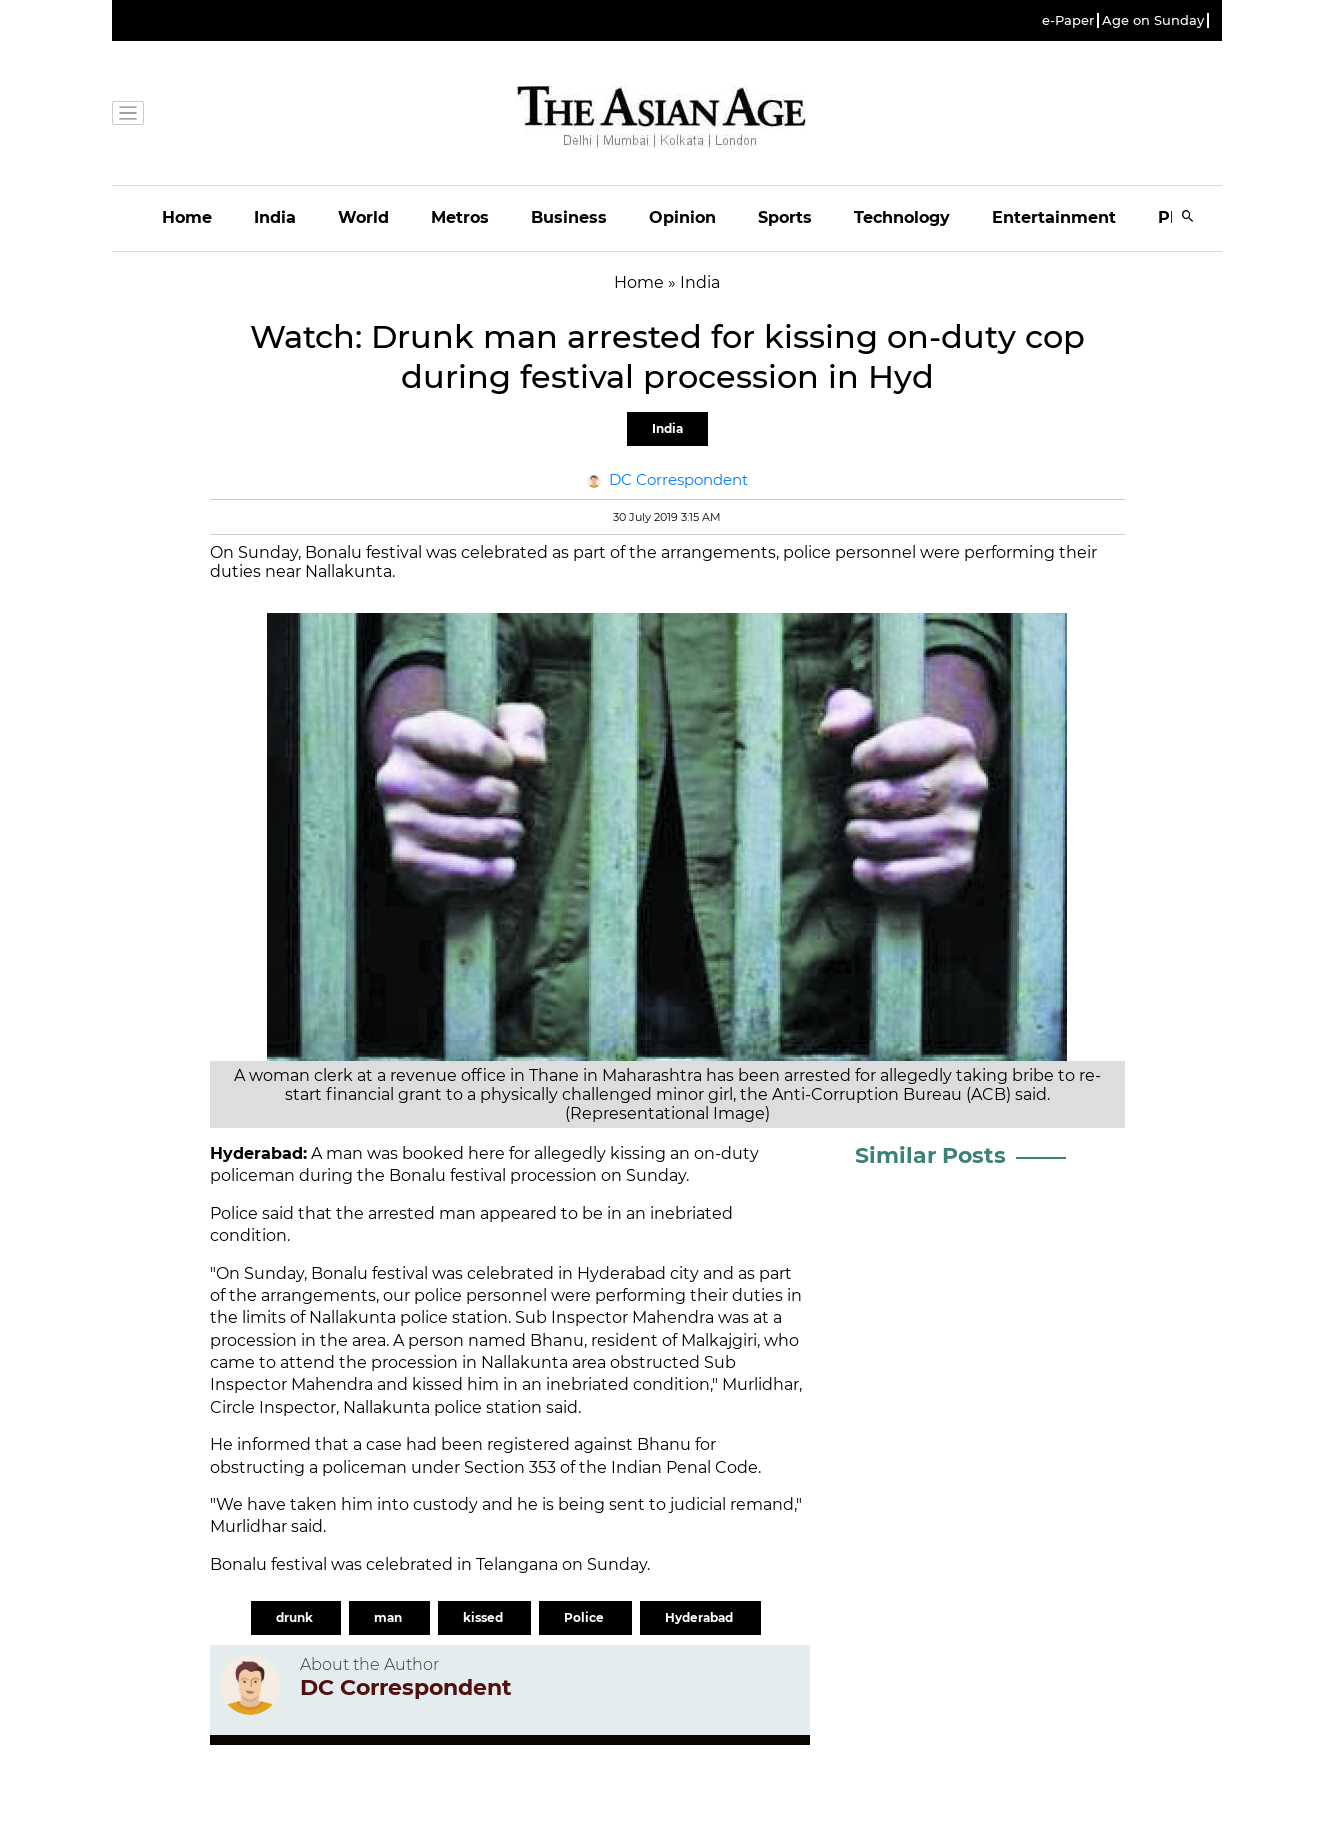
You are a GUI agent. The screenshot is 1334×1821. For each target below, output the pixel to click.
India (275, 217)
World (363, 217)
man (389, 1617)
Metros (460, 217)
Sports (785, 217)
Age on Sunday (1153, 20)
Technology (902, 217)
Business (569, 217)
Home (187, 217)
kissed (484, 1617)
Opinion (682, 217)
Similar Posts (930, 1155)
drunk (296, 1617)
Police (585, 1617)
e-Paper (1068, 20)
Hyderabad (700, 1617)
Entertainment (1054, 217)
